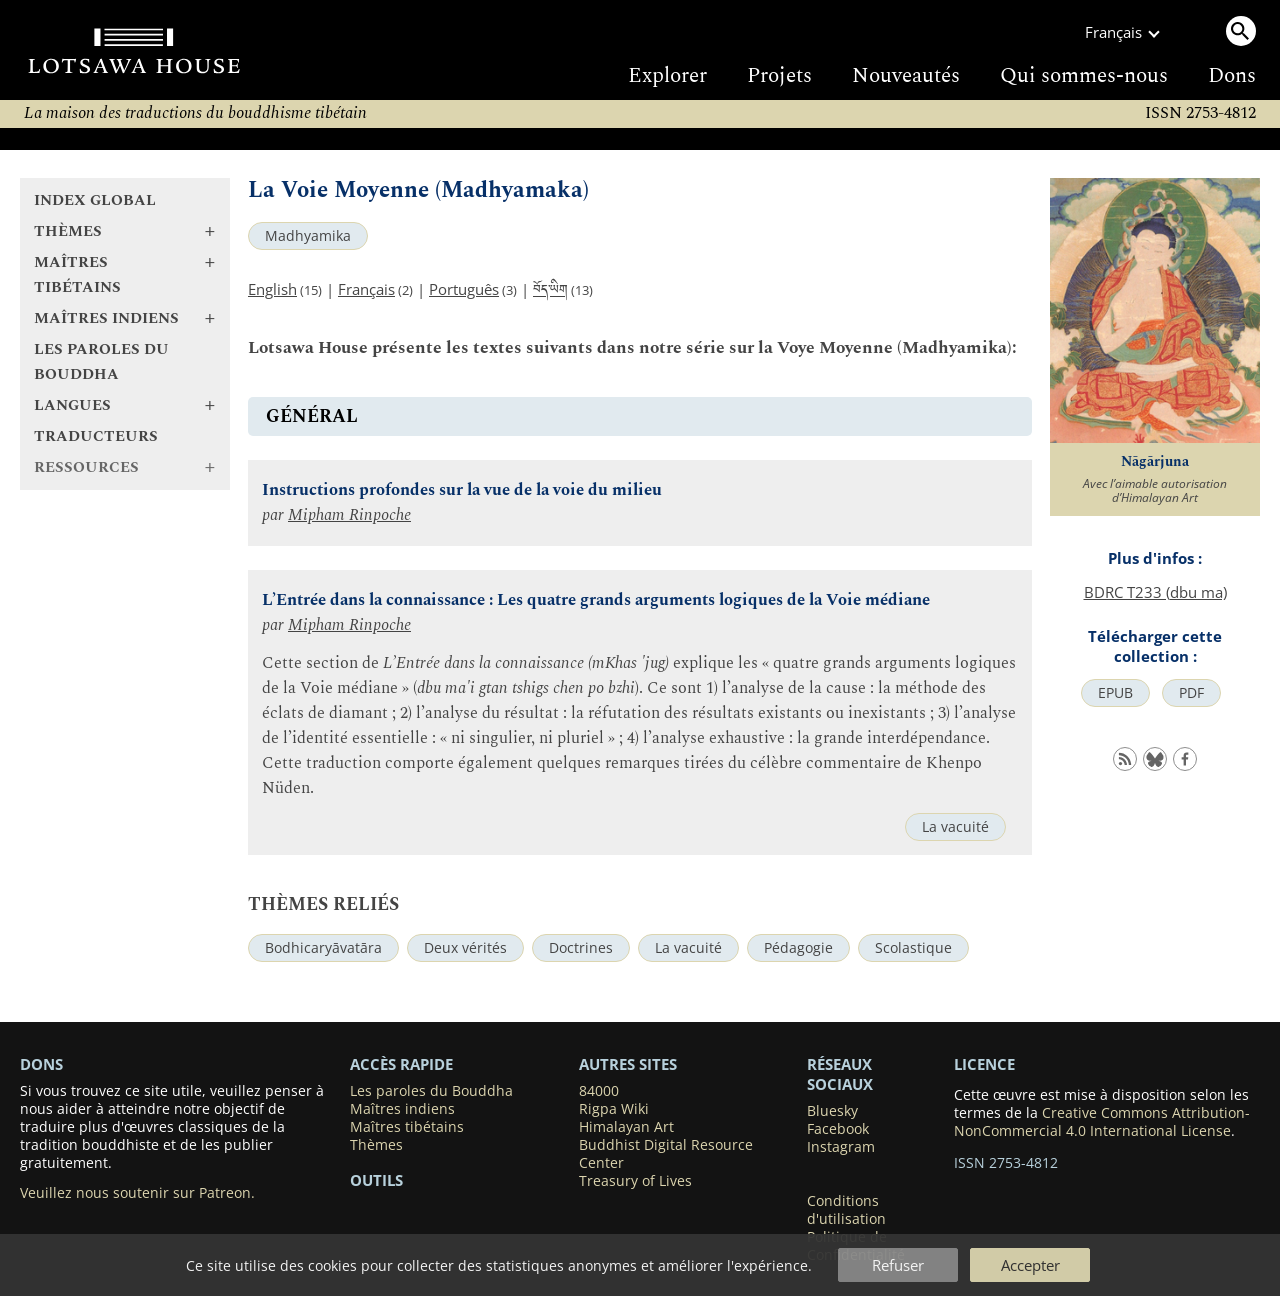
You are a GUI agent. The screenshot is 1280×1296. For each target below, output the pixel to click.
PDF (1191, 693)
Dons (1232, 76)
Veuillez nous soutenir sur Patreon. (137, 1193)
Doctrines (581, 948)
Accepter (1030, 1265)
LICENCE (984, 1064)
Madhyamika (308, 236)
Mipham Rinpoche (349, 515)
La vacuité (955, 827)
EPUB (1115, 693)
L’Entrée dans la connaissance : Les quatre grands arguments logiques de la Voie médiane (596, 600)
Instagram (841, 1147)
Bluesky (832, 1111)
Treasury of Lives (635, 1181)
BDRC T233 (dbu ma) (1155, 592)
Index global (95, 200)
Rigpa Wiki (614, 1109)
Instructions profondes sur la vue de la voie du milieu (462, 490)
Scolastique (913, 948)
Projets (779, 76)
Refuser (898, 1265)
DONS (41, 1064)
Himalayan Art (626, 1127)
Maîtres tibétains (407, 1127)
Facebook (838, 1129)
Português (464, 289)
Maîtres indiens (402, 1109)
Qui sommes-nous (1084, 76)
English (272, 289)
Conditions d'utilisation (846, 1210)
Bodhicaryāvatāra (323, 948)
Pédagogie (798, 948)
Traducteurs (96, 436)
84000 (599, 1091)
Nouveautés (906, 76)
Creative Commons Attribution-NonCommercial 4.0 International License (1102, 1122)
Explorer (667, 76)
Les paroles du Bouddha (101, 362)
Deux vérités (465, 948)
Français (366, 289)
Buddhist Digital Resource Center (666, 1154)
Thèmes (376, 1145)
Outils (376, 1180)
